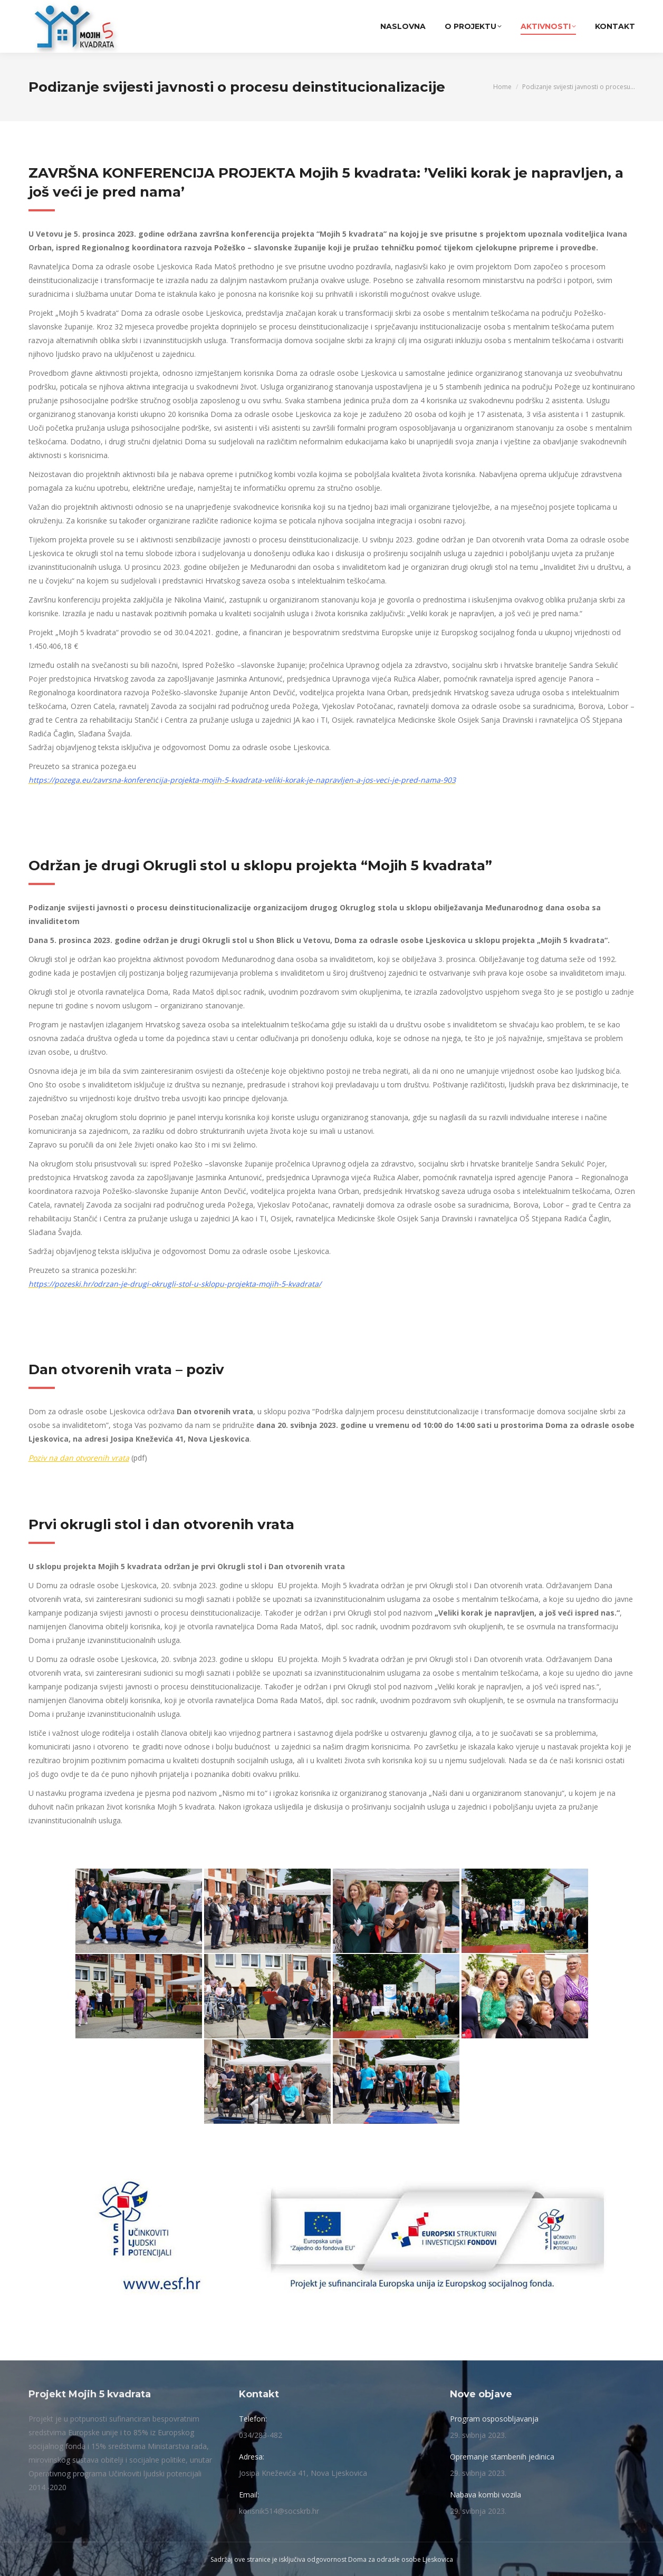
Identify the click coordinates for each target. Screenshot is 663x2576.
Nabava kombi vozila (485, 2495)
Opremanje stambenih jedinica (502, 2457)
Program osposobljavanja (494, 2419)
